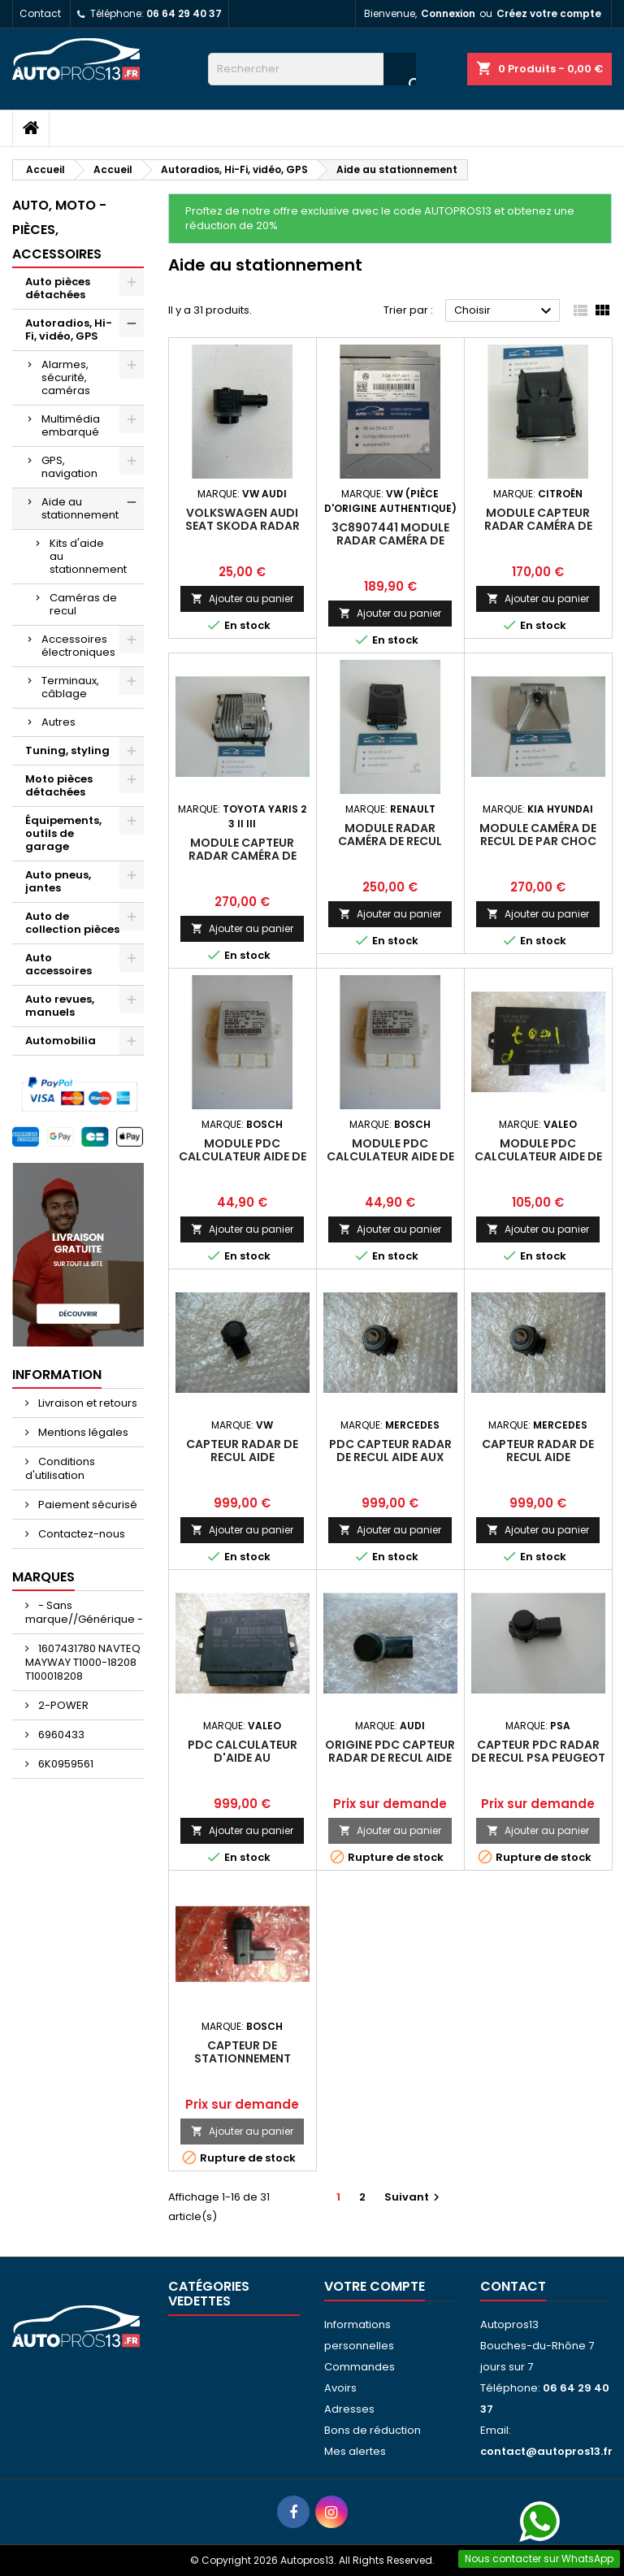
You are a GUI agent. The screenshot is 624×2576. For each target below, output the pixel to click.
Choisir (505, 311)
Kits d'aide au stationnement (88, 556)
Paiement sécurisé (86, 1504)
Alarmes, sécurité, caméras (65, 377)
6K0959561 (64, 1764)
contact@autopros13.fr (546, 2451)
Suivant (414, 2197)
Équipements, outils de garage (63, 833)
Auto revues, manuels (59, 1005)
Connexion (448, 13)
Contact (40, 13)
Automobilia (60, 1040)
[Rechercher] (312, 69)
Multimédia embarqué (70, 425)
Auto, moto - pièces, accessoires (59, 229)
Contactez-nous (80, 1534)
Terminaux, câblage (70, 687)
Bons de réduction (372, 2430)
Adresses (349, 2409)
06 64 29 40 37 (184, 13)
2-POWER (62, 1705)
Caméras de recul (83, 604)
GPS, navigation (69, 467)
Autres (58, 722)
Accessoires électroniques (78, 645)
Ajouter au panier (242, 598)
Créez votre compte (548, 13)
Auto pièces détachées (57, 288)
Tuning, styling (67, 750)
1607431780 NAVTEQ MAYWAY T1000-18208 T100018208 (83, 1662)
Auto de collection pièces (72, 923)
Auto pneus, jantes (58, 881)
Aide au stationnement (80, 508)
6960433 (60, 1734)
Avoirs (340, 2388)
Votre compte (374, 2286)
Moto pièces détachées (59, 785)
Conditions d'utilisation (60, 1468)
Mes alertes (355, 2451)
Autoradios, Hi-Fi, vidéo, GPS (68, 329)
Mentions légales (82, 1432)
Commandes (359, 2366)
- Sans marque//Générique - (84, 1612)
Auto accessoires (58, 964)
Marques (43, 1577)
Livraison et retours (86, 1403)
